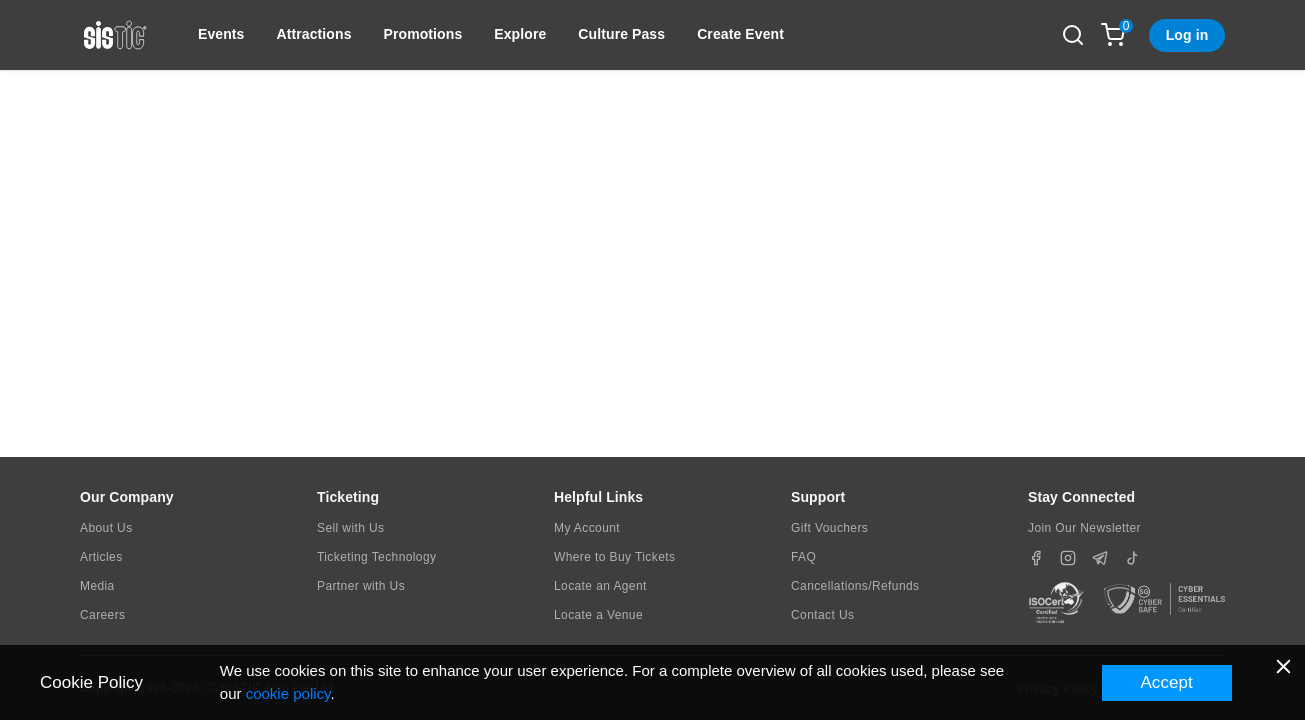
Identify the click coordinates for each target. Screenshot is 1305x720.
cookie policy (288, 693)
